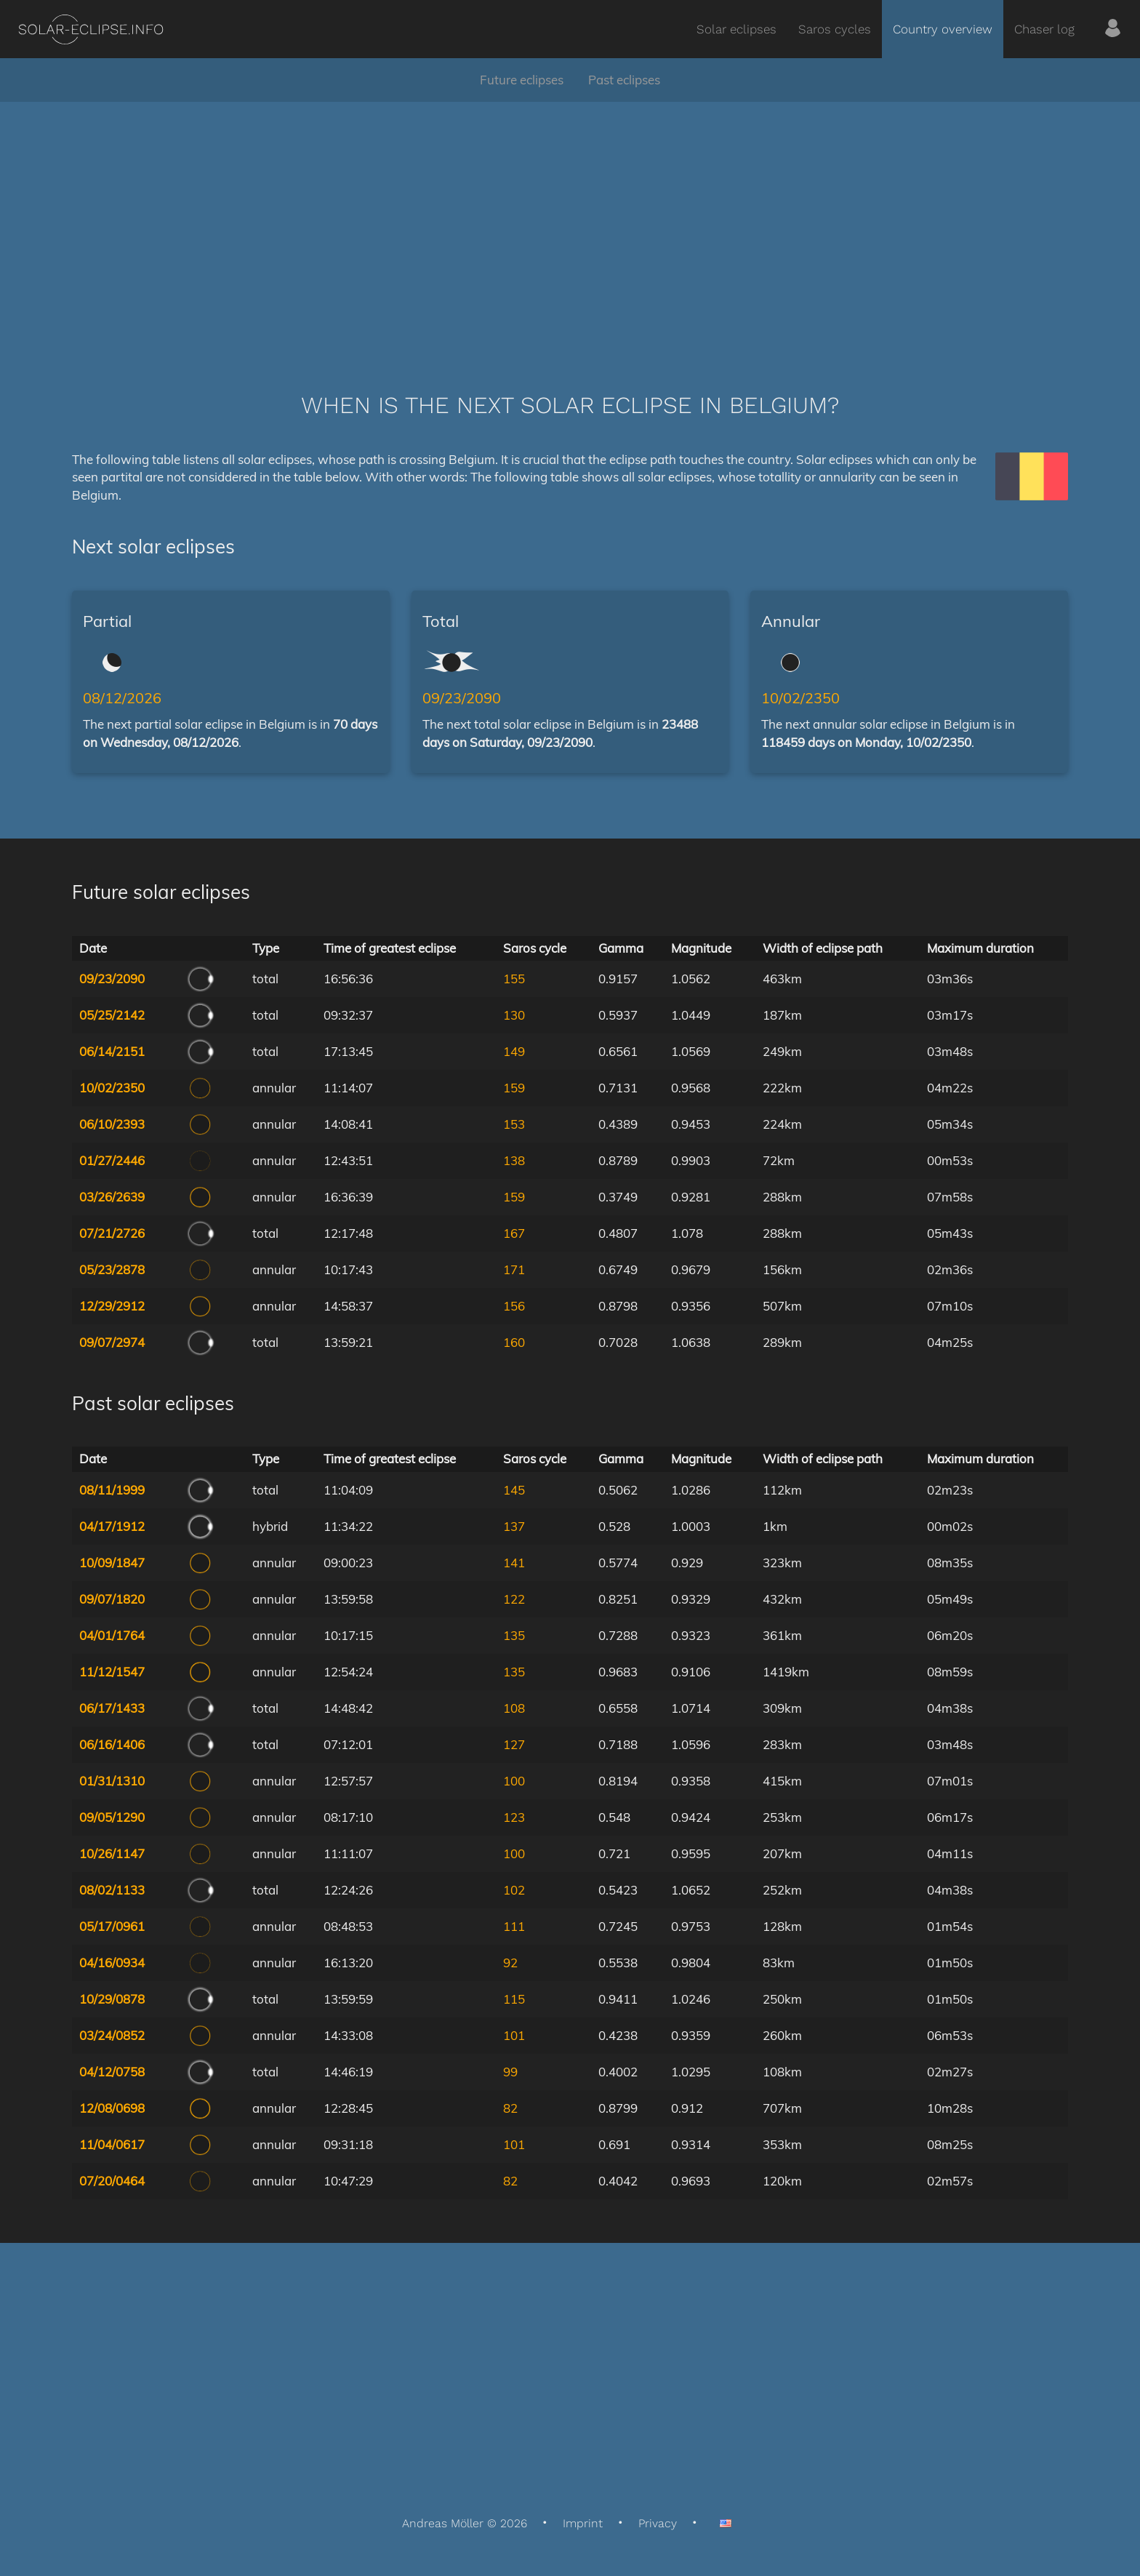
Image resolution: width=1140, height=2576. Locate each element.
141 (514, 1562)
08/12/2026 (122, 698)
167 (514, 1233)
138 (514, 1160)
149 (514, 1051)
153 (514, 1124)
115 (514, 1999)
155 (514, 978)
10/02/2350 (800, 698)
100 (514, 1780)
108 (514, 1708)
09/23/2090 (461, 698)
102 (514, 1889)
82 (510, 2108)
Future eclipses (521, 79)
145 (514, 1489)
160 (514, 1342)
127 (514, 1744)
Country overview (942, 29)
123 (514, 1817)
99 (510, 2071)
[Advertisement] (570, 225)
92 (510, 1962)
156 (514, 1305)
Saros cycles (834, 29)
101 (514, 2035)
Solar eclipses (736, 29)
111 (514, 1926)
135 (514, 1635)
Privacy (657, 2523)
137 (514, 1526)
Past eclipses (624, 79)
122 (514, 1599)
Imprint (583, 2523)
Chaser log (1044, 29)
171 (514, 1269)
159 (514, 1087)
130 (514, 1015)
